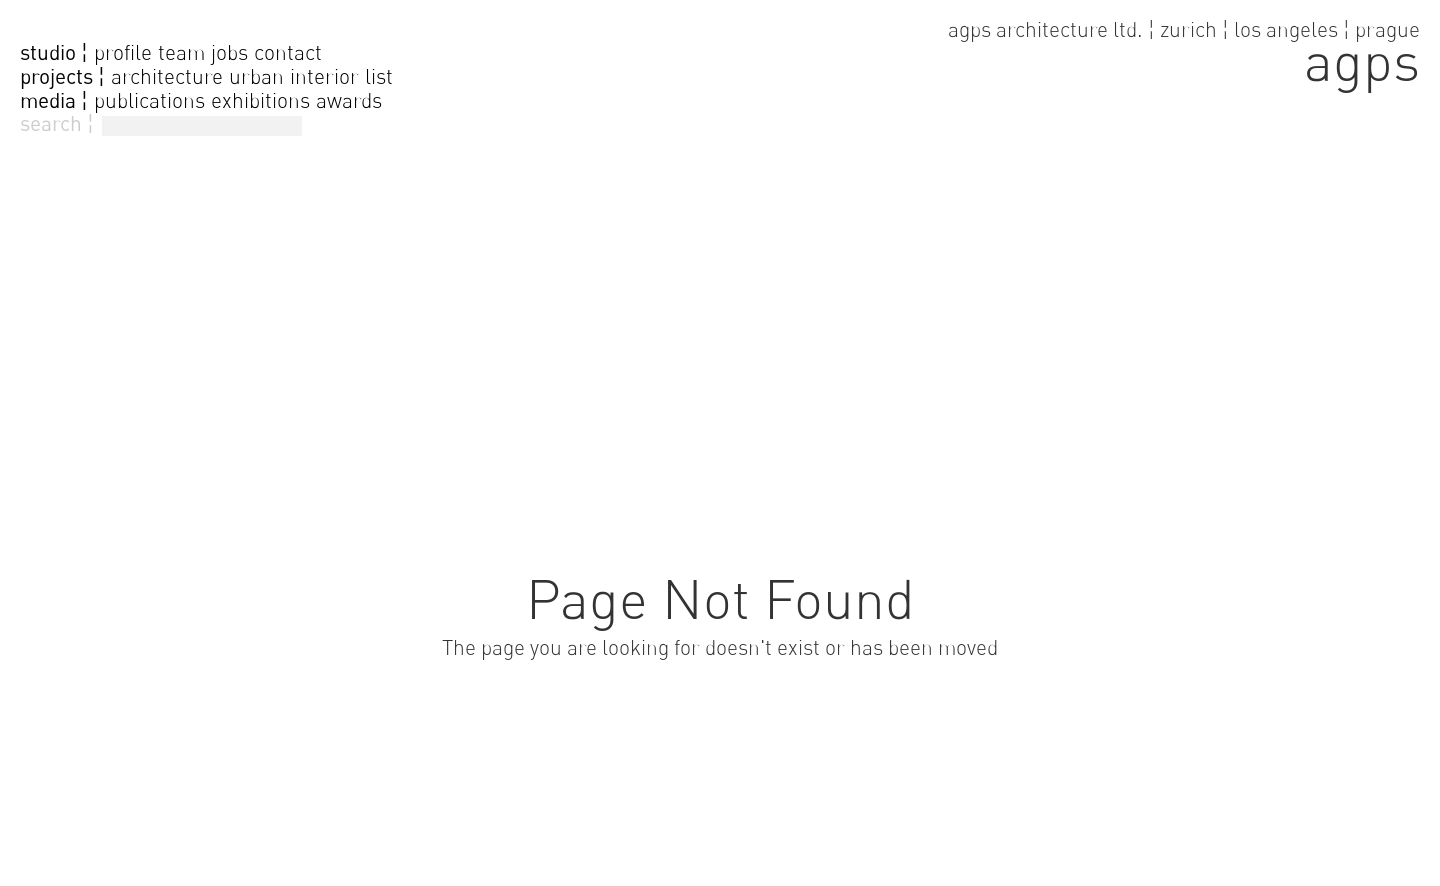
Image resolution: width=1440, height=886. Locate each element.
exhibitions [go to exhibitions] (260, 100)
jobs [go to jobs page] (229, 52)
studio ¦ (54, 53)
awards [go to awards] (349, 100)
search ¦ (57, 123)
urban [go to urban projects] (256, 76)
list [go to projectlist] (379, 76)
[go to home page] (1184, 50)
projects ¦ (62, 77)
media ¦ (54, 101)
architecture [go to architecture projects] (167, 76)
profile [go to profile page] (123, 52)
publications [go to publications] (149, 100)
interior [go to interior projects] (324, 76)
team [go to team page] (181, 52)
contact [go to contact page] (288, 52)
